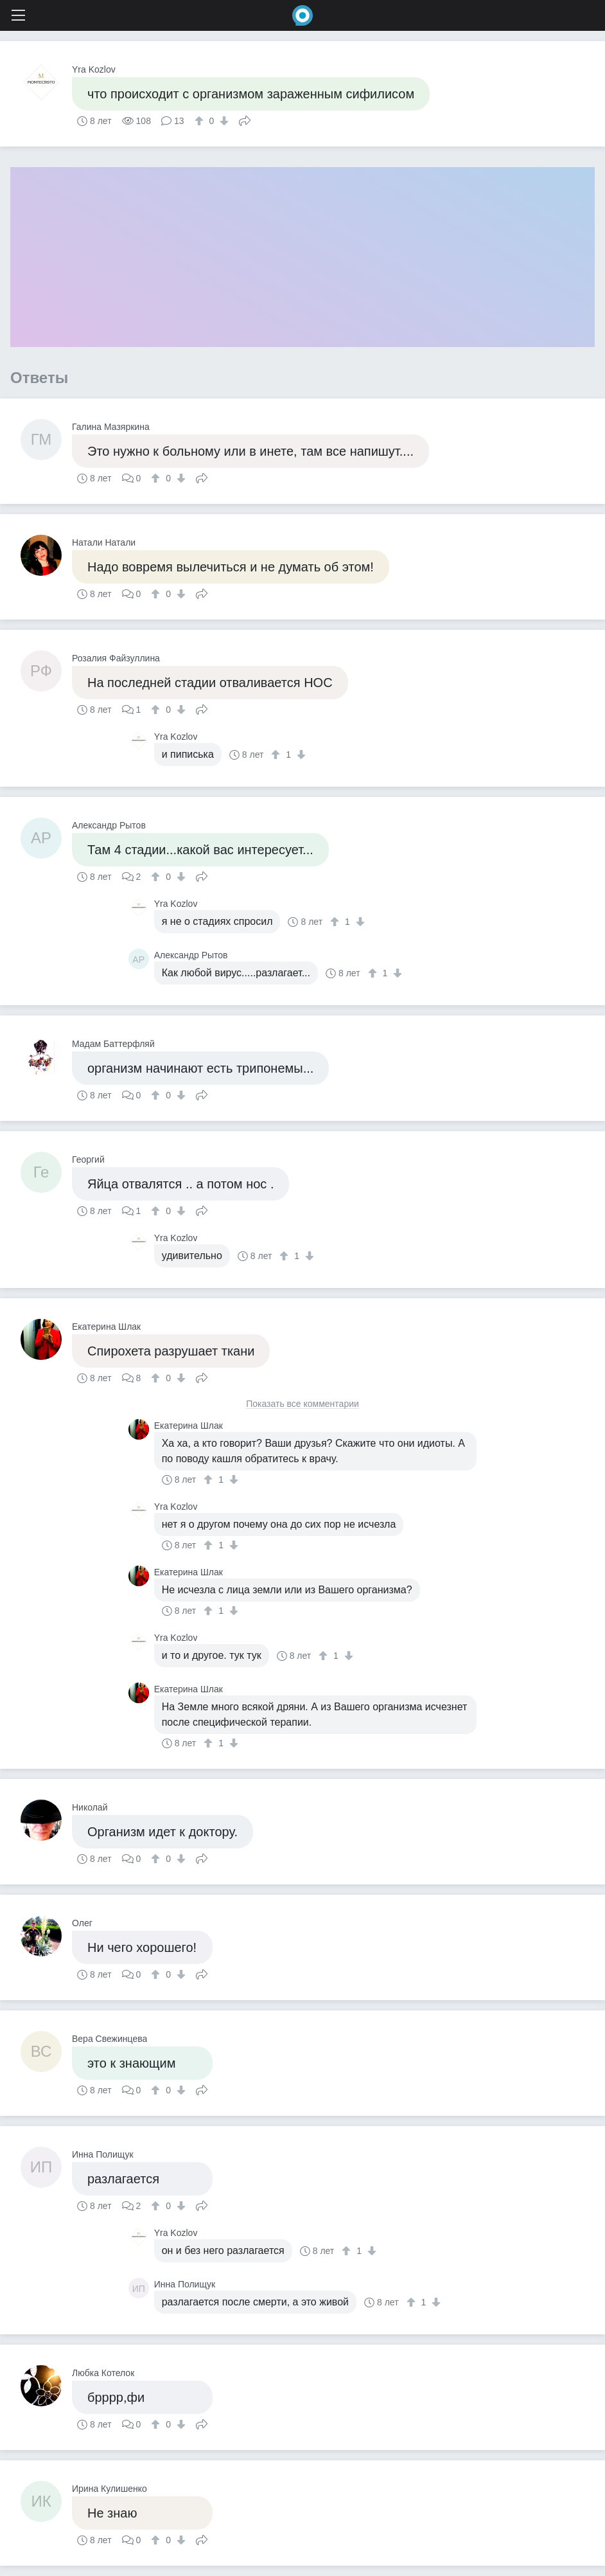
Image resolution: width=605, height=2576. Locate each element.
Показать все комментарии (302, 1404)
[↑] (201, 121)
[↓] (222, 121)
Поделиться (245, 119)
